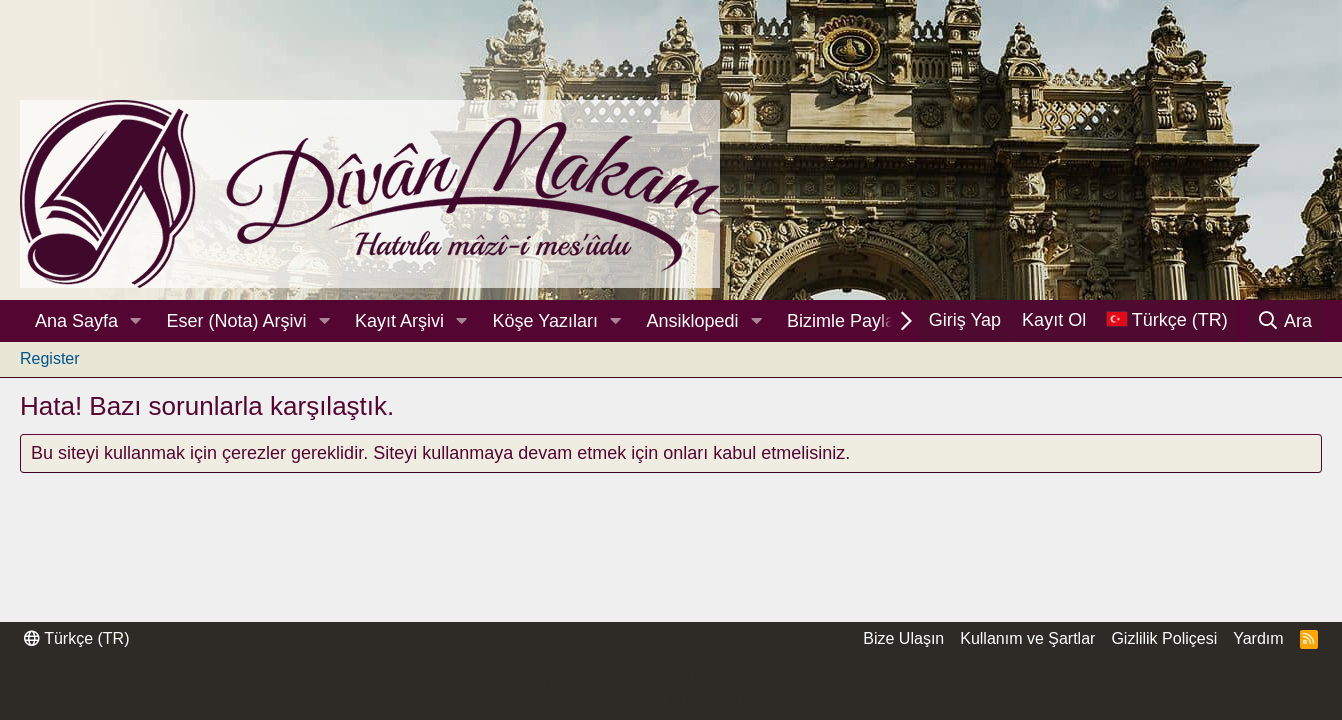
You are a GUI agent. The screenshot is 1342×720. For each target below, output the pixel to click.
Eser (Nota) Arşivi (237, 321)
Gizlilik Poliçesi (1164, 638)
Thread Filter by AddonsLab (671, 699)
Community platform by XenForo (670, 680)
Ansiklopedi (692, 321)
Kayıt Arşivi (399, 321)
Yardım (1258, 638)
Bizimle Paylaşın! (855, 321)
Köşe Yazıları (545, 321)
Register (50, 358)
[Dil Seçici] (1167, 320)
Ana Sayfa (76, 321)
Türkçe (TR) (76, 638)
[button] (136, 321)
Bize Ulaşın (903, 638)
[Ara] (1284, 321)
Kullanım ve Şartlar (1027, 638)
